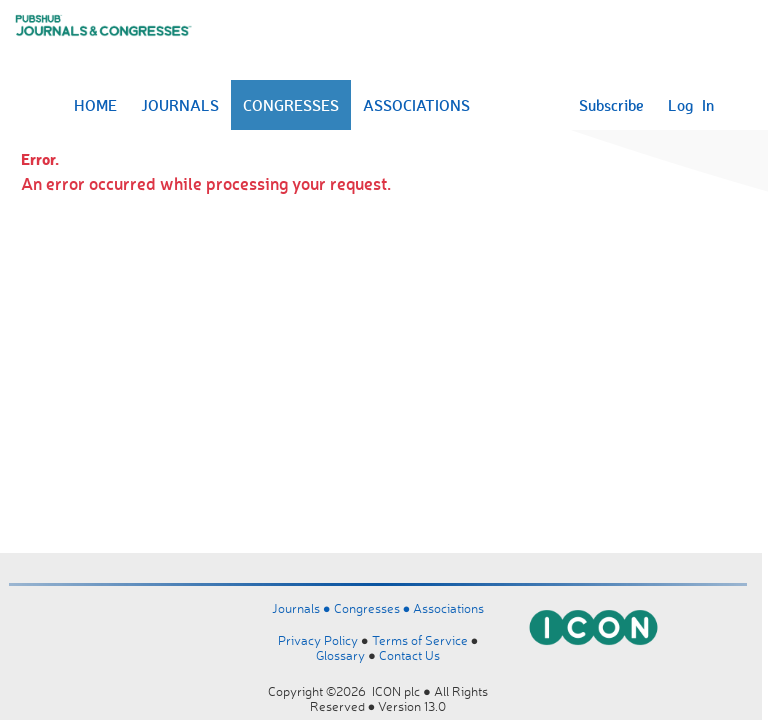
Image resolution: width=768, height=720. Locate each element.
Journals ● (303, 608)
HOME (95, 105)
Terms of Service (420, 640)
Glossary (340, 655)
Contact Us (409, 655)
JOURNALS (180, 105)
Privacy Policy (318, 640)
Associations (448, 608)
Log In (691, 105)
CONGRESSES (291, 105)
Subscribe (611, 105)
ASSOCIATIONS (416, 105)
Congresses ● (374, 608)
